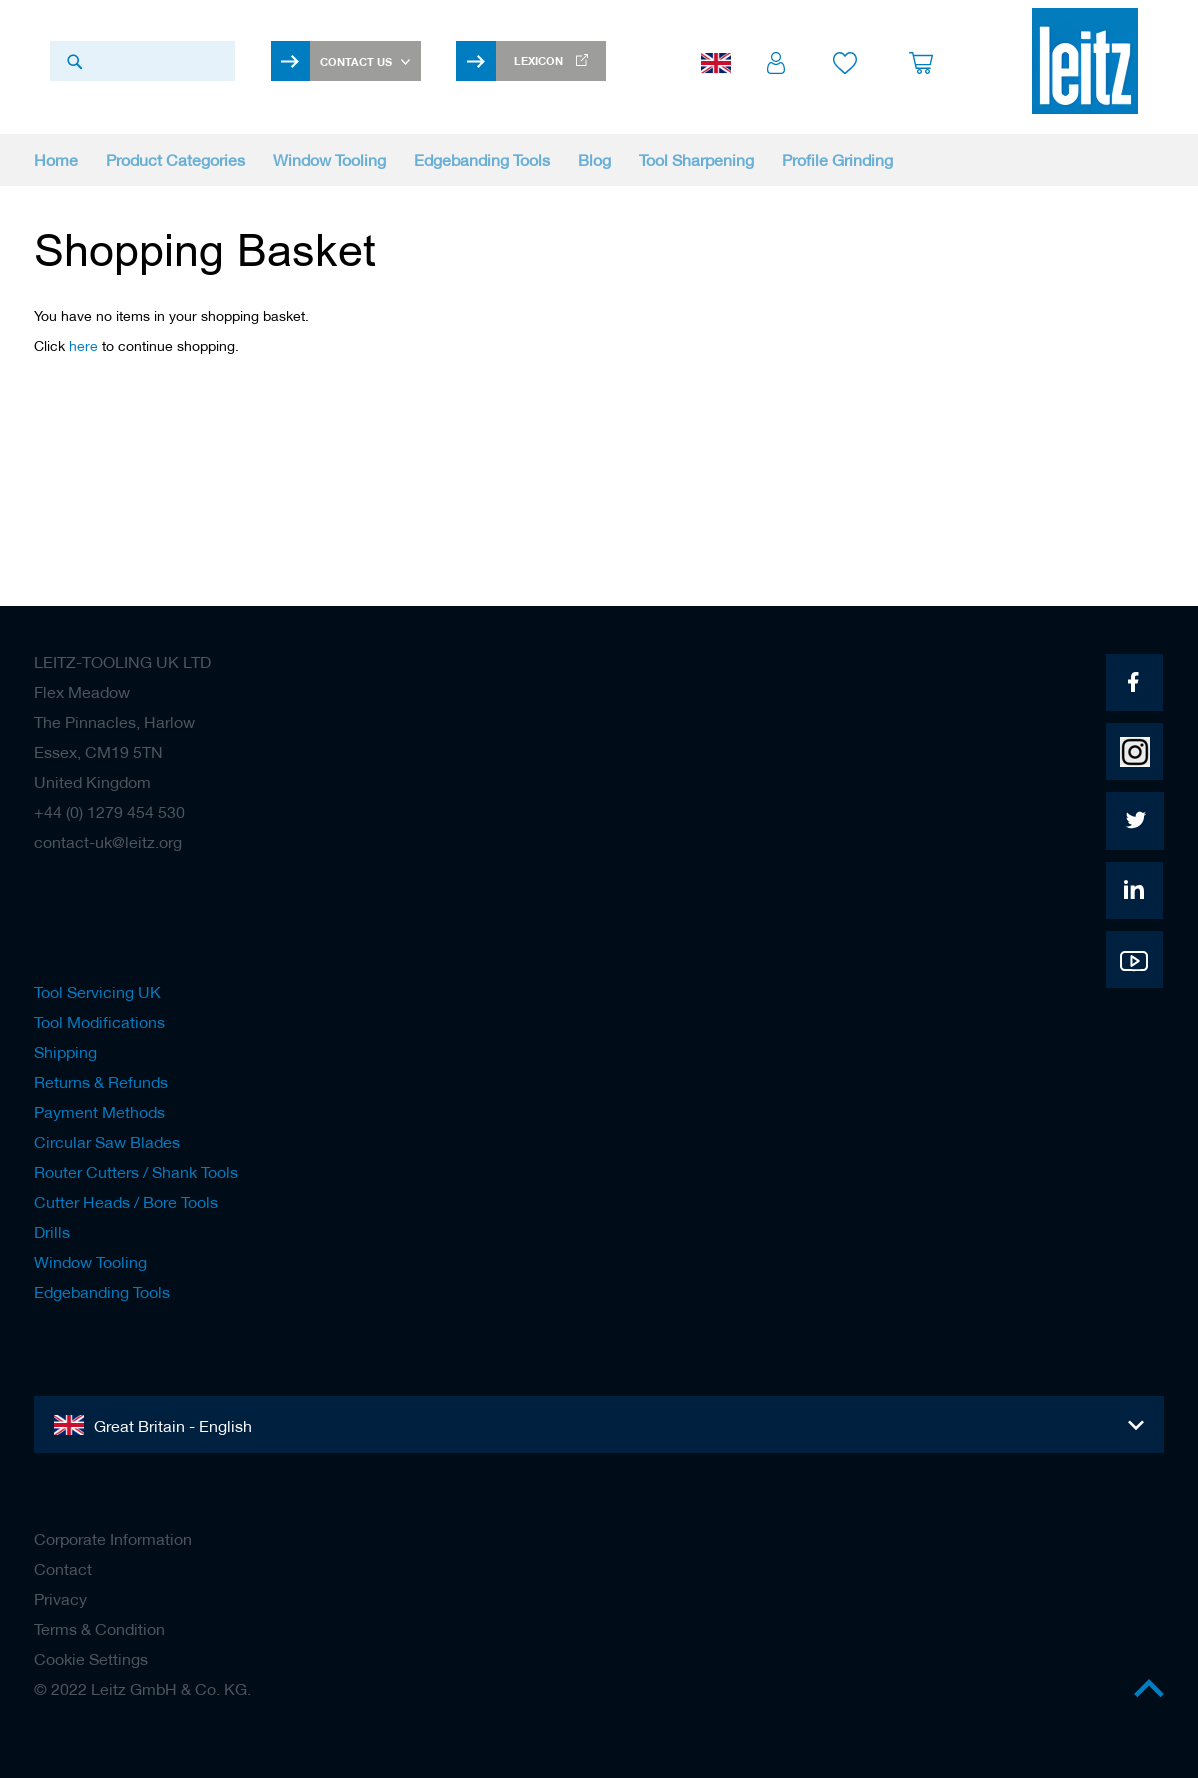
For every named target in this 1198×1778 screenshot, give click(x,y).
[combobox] (142, 61)
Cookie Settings (91, 1659)
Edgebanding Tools (102, 1292)
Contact (63, 1569)
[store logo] (1085, 61)
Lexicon (538, 60)
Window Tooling (90, 1262)
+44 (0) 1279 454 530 (109, 812)
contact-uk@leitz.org (108, 842)
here (83, 346)
